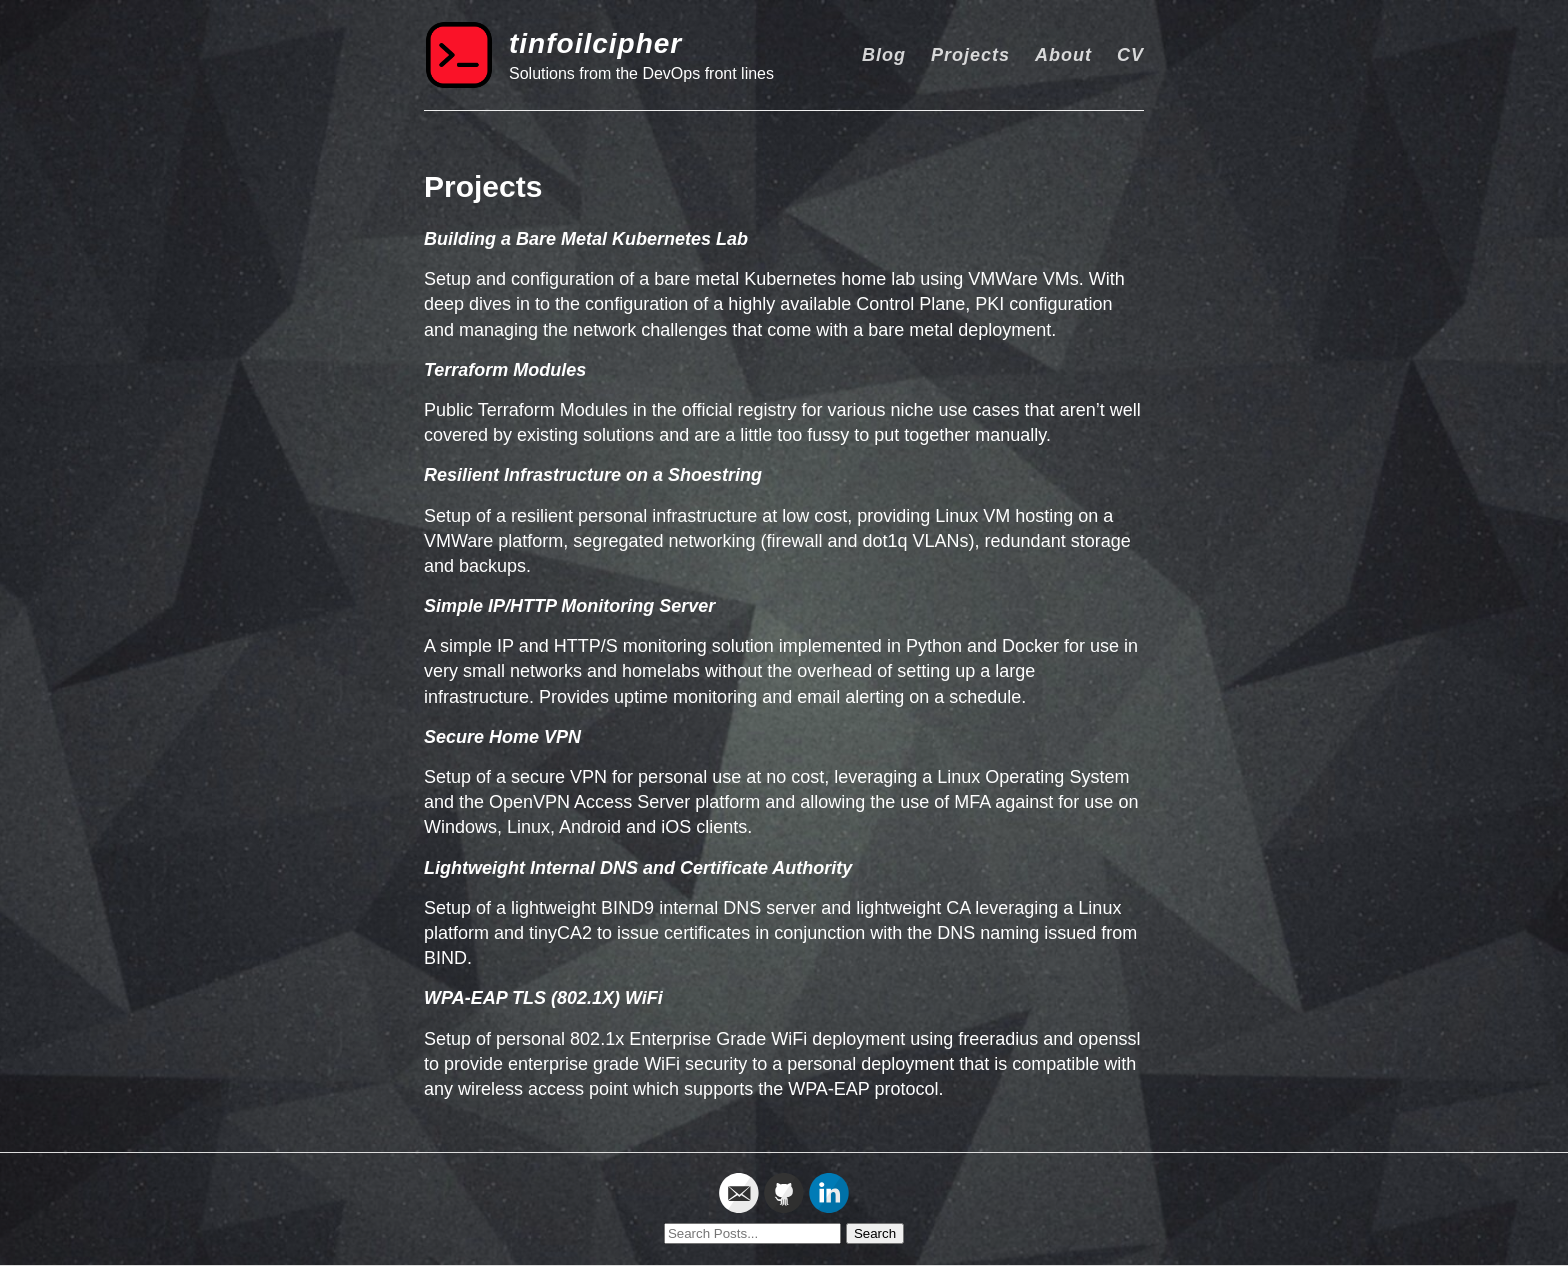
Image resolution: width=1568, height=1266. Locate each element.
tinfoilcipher (595, 43)
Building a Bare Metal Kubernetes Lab (586, 239)
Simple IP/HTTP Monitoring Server (569, 606)
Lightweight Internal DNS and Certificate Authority (638, 868)
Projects (970, 55)
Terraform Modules (505, 370)
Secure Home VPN (502, 737)
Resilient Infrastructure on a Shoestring (593, 475)
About (1063, 55)
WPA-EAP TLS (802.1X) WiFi (543, 998)
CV (1130, 55)
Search (875, 1233)
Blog (884, 55)
